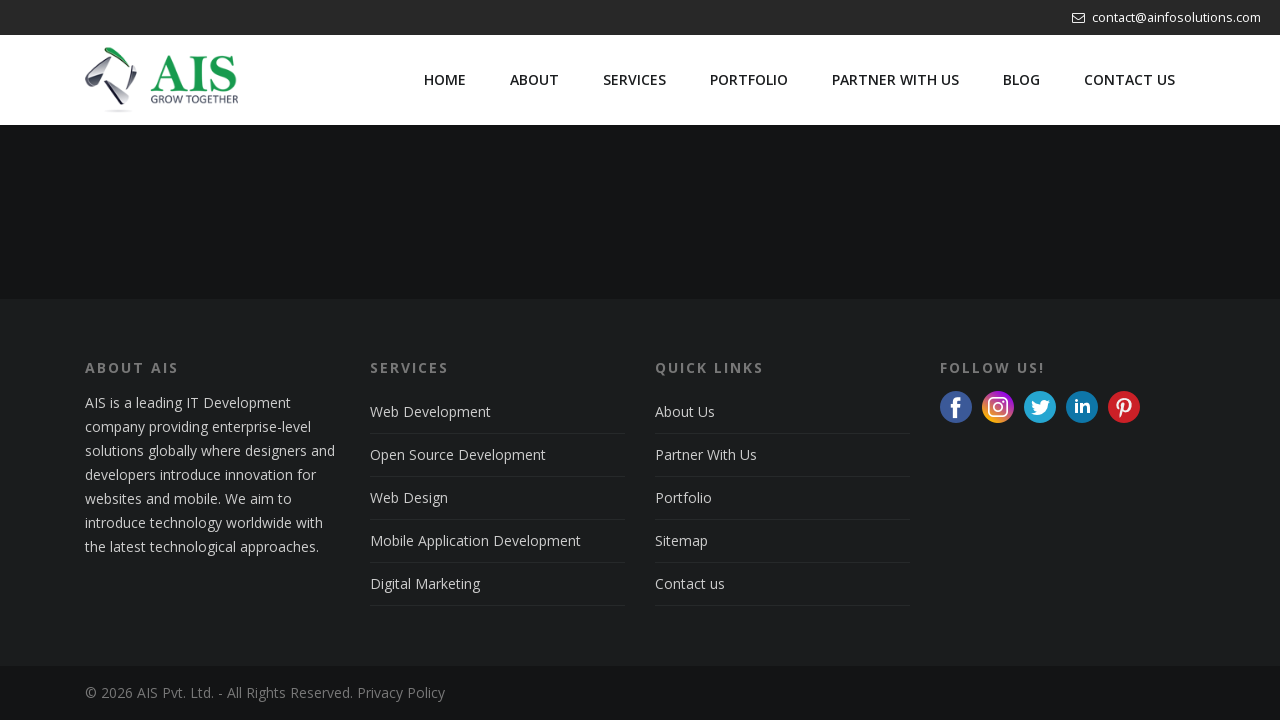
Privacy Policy (401, 692)
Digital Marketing (425, 583)
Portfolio (683, 497)
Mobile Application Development (475, 540)
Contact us (690, 583)
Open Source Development (458, 454)
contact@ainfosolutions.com (1166, 17)
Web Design (409, 497)
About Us (685, 411)
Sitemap (681, 540)
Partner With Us (706, 454)
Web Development (430, 411)
